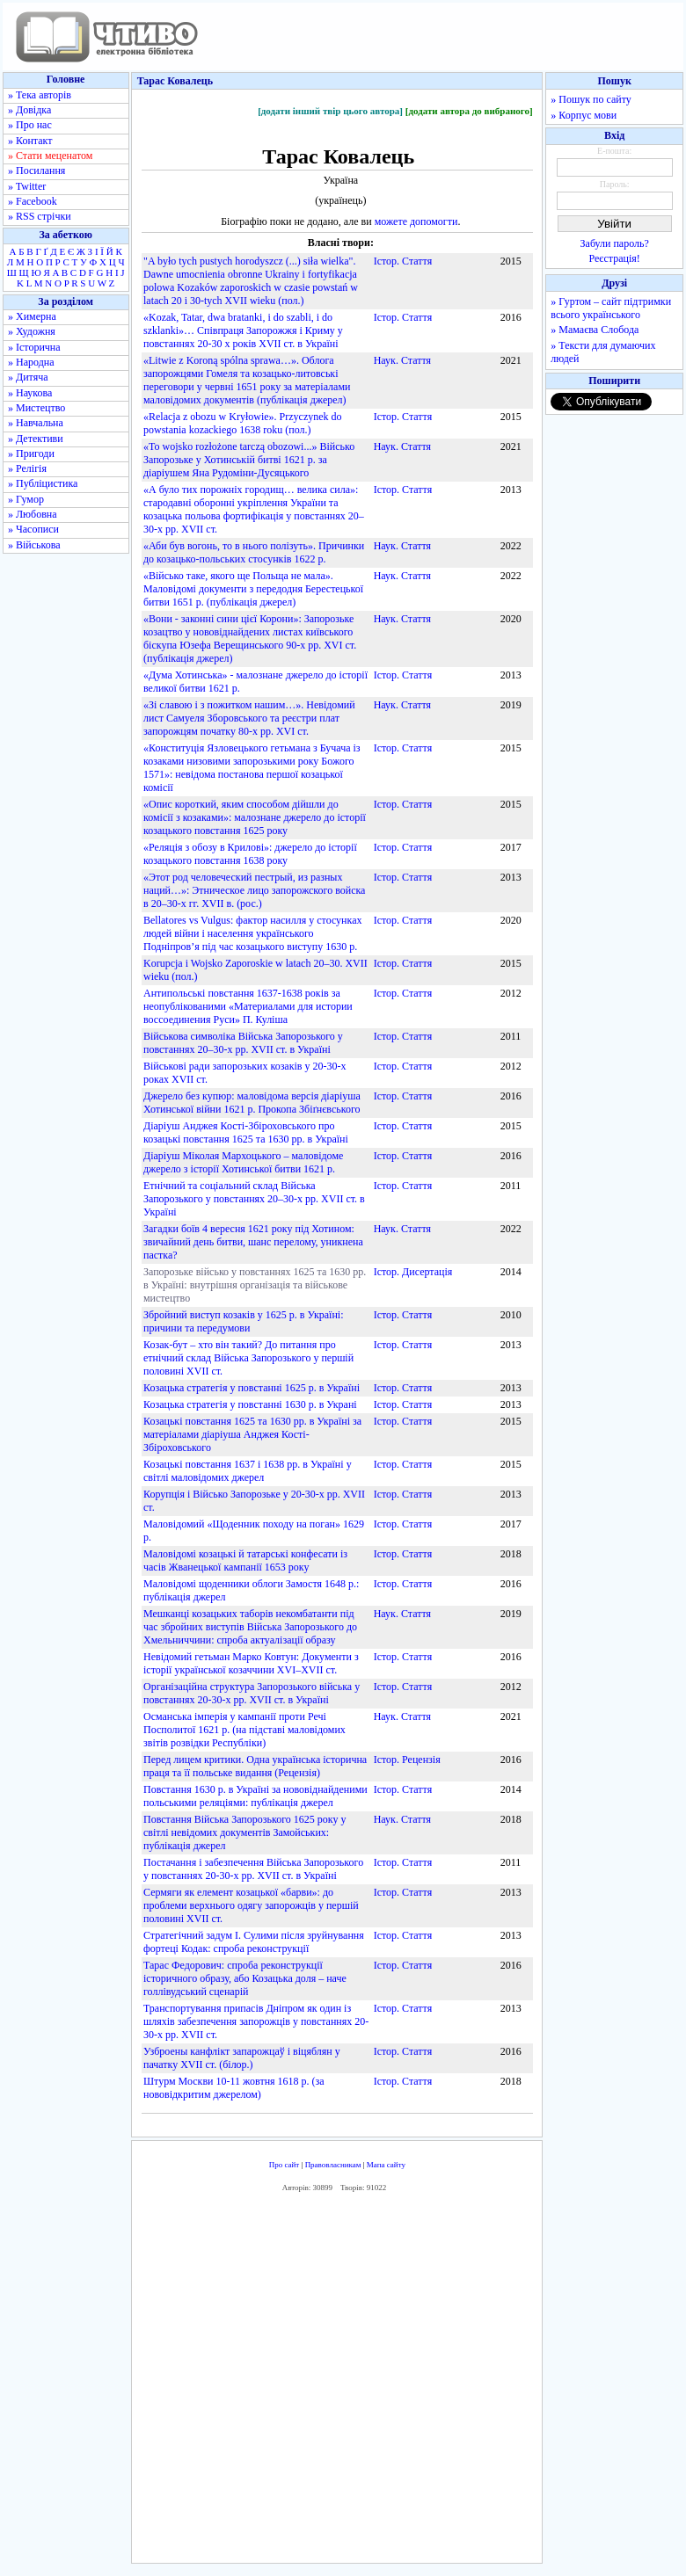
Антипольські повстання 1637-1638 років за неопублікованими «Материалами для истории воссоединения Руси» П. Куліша (248, 1006)
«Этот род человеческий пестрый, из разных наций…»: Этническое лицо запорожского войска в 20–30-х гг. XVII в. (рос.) (254, 890)
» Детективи (35, 438)
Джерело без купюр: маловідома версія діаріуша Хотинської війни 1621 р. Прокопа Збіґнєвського (252, 1102)
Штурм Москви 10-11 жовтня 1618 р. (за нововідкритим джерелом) (234, 2088)
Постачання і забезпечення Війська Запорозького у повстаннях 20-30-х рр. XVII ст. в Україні (253, 1869)
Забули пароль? (614, 243)
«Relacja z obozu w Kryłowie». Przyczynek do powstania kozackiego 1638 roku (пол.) (242, 423)
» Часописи (33, 529)
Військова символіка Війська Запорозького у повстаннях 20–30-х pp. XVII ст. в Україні (243, 1043)
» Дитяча (28, 377)
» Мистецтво (36, 408)
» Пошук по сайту (591, 99)
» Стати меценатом (50, 155)
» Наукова (30, 393)
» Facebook (32, 201)
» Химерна (32, 316)
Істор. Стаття (403, 261)
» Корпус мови (584, 115)
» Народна (31, 362)
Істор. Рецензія (407, 1759)
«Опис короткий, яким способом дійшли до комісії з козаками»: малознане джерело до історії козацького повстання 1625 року (254, 817)
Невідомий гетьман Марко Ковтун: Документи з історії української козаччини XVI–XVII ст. (251, 1663)
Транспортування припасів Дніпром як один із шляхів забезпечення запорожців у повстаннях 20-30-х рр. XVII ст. (256, 2021)
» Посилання (36, 170)
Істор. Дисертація (413, 1272)
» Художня (31, 331)
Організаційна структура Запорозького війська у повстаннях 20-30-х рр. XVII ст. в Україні (251, 1693)
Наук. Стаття (402, 360)
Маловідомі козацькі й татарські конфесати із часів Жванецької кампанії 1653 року (245, 1560)
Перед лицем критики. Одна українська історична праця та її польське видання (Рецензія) (255, 1766)
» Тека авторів (39, 95)
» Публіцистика (42, 483)
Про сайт (284, 2164)
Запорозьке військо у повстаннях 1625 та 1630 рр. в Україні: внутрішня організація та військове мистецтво (254, 1285)
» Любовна (32, 514)
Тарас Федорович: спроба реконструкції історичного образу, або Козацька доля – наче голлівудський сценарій (245, 1978)
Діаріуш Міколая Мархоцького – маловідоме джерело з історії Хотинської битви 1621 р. (243, 1162)
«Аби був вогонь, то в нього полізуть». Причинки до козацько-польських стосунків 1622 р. (253, 552)
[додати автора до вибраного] (469, 110)
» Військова (34, 545)
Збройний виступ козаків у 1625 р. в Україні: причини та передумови (243, 1321)
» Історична (34, 347)
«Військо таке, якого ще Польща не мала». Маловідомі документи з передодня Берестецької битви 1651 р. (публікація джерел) (253, 589)
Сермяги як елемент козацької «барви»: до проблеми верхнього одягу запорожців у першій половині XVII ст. (251, 1905)
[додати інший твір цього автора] (330, 110)
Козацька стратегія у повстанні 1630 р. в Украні (250, 1404)
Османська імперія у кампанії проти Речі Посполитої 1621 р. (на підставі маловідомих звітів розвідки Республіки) (244, 1729)
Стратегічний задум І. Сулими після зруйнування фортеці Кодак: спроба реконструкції (253, 1942)
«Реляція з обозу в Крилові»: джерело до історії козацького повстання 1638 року (250, 854)
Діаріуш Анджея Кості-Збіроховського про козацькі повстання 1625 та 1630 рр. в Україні (245, 1132)
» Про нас (30, 125)
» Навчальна (35, 423)
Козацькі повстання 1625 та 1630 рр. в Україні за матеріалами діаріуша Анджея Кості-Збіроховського (252, 1434)
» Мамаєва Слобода (595, 329)
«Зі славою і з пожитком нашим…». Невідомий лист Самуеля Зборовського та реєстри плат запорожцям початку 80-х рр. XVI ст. (249, 718)
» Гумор (26, 499)
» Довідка (29, 110)
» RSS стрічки (39, 216)
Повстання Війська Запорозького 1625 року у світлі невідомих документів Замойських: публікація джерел (245, 1832)
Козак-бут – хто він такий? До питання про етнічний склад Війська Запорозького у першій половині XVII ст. (248, 1358)
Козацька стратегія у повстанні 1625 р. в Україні (251, 1388)
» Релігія (27, 468)
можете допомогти (416, 221)
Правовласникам (333, 2164)
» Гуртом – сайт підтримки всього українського (611, 308)
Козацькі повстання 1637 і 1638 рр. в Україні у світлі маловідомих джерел (247, 1471)
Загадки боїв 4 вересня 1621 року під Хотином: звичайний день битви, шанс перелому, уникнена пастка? (253, 1242)
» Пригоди (31, 453)
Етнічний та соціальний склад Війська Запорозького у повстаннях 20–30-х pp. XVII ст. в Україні (254, 1198)
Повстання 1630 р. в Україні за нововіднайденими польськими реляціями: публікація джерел (255, 1796)
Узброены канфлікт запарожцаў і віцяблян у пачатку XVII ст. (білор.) (241, 2058)
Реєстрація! (614, 258)
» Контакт (30, 140)
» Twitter (27, 186)
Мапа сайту (386, 2164)
